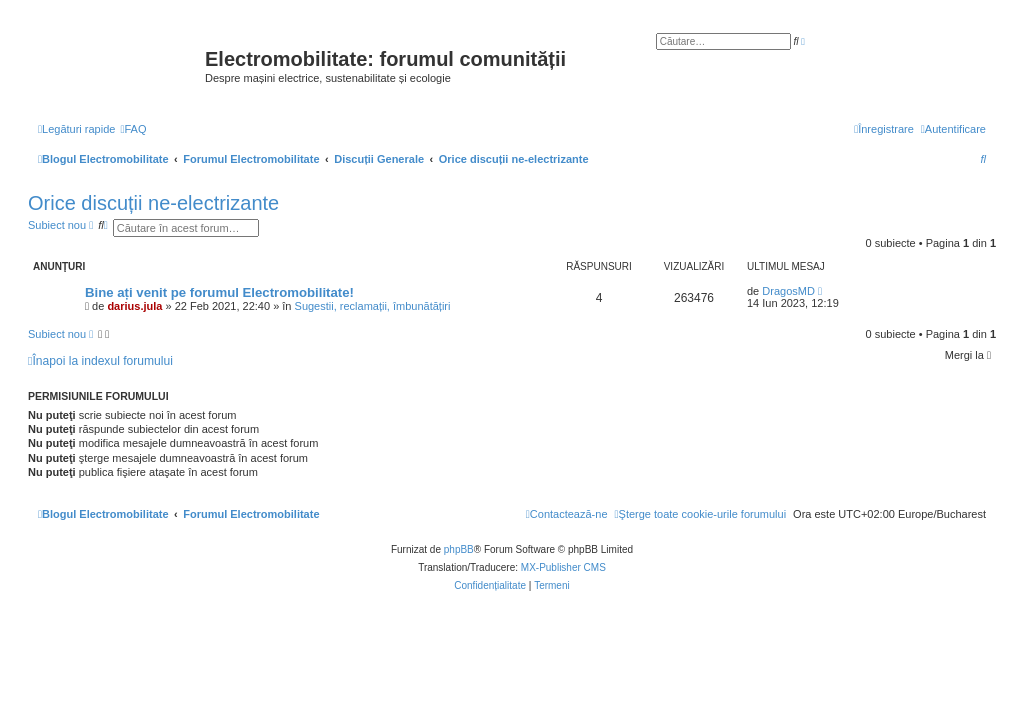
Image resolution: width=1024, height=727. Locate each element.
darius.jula (134, 306)
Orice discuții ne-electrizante (153, 203)
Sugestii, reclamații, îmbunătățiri (373, 306)
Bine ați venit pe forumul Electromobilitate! (219, 292)
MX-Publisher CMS (563, 567)
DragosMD (788, 291)
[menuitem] (133, 129)
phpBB (459, 549)
